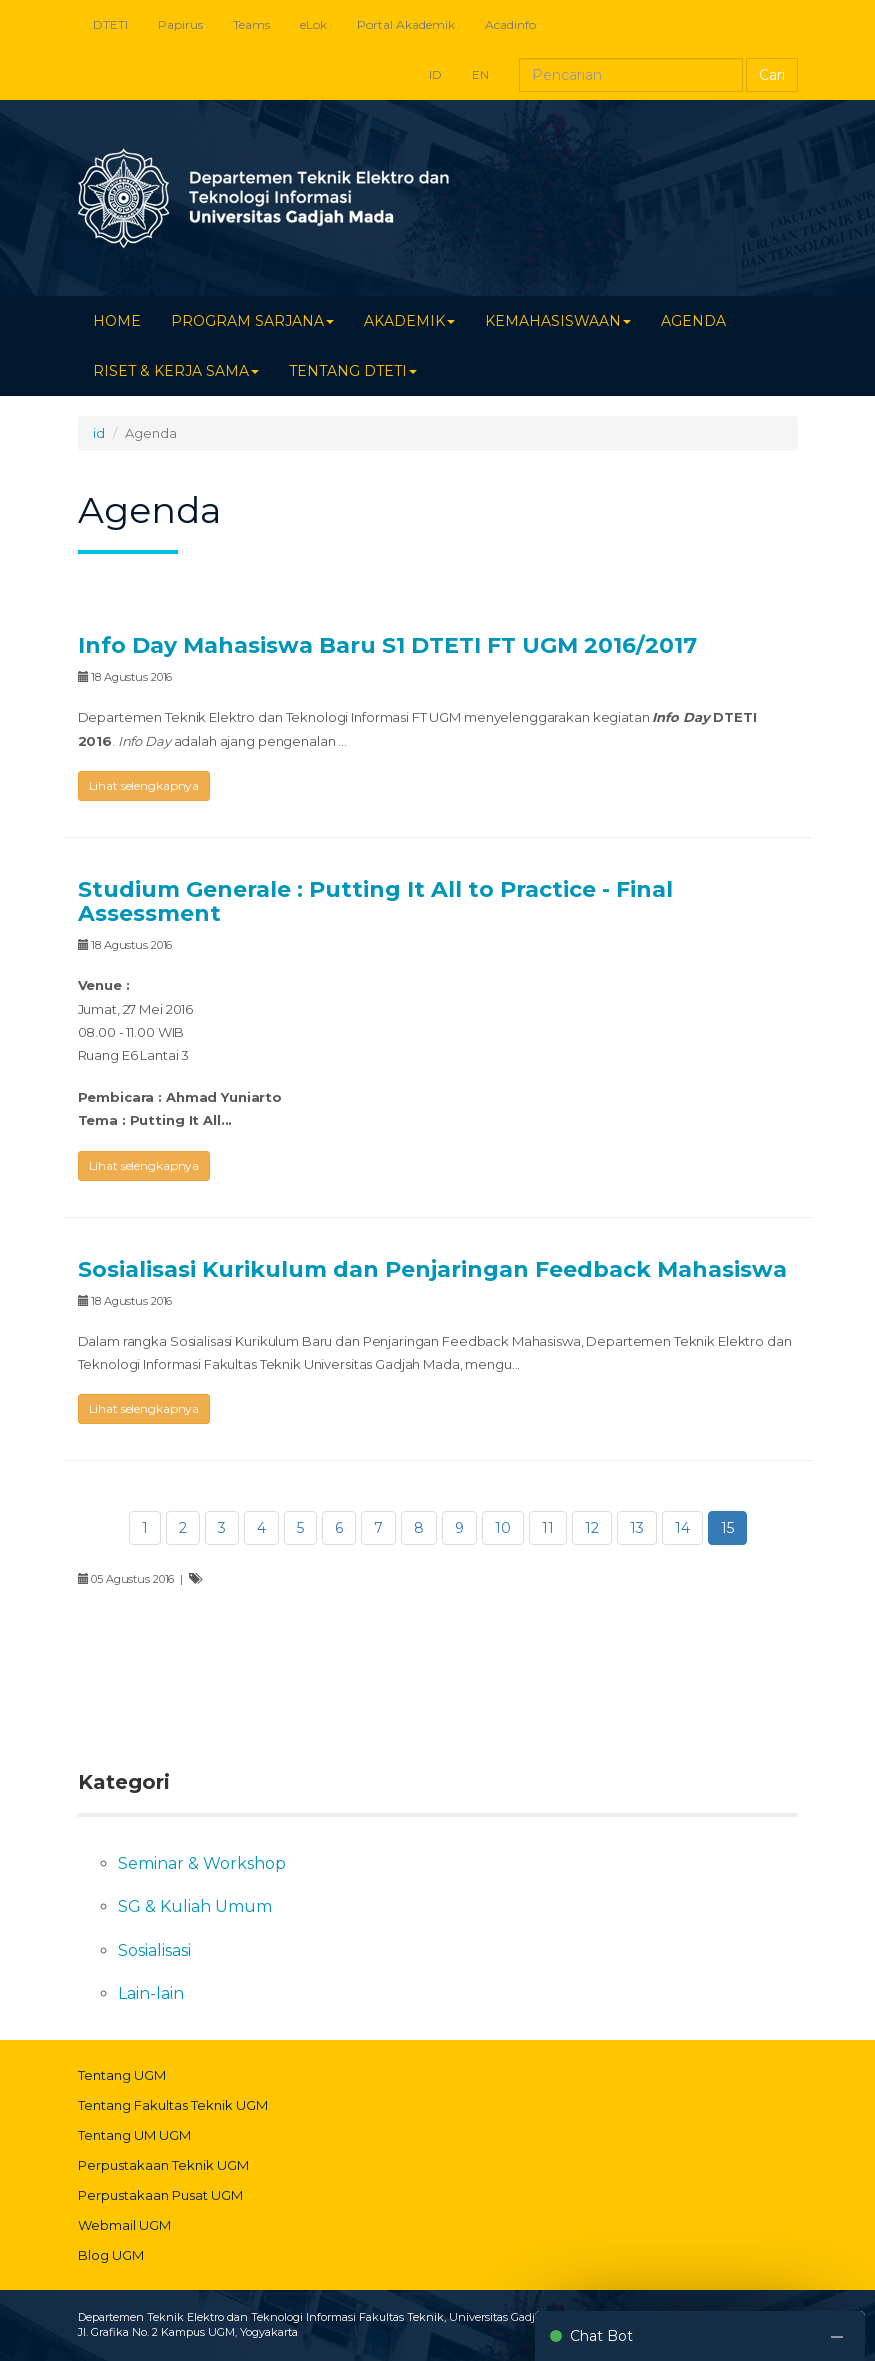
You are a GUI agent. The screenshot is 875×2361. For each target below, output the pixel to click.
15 (727, 1528)
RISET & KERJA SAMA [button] (176, 371)
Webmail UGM (124, 2225)
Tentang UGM (122, 2075)
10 (503, 1528)
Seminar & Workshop (202, 1863)
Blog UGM (111, 2255)
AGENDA (693, 321)
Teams (251, 24)
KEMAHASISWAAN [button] (558, 321)
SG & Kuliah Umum (195, 1906)
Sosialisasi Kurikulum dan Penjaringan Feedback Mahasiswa (432, 1269)
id (99, 433)
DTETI (110, 24)
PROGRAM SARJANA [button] (252, 321)
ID (435, 74)
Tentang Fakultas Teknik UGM (173, 2105)
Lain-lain (151, 1993)
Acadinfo (510, 24)
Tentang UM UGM (134, 2135)
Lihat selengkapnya (144, 785)
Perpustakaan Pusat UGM (160, 2195)
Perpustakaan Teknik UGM (163, 2165)
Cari (772, 75)
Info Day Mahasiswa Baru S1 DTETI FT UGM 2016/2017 (387, 645)
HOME (117, 321)
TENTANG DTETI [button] (353, 371)
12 (592, 1528)
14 (682, 1528)
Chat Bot (601, 2336)
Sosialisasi (154, 1950)
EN (480, 74)
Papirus (180, 24)
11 (548, 1528)
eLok (313, 24)
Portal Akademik (406, 24)
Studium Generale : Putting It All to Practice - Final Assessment (375, 901)
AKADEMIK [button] (409, 321)
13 (637, 1528)
